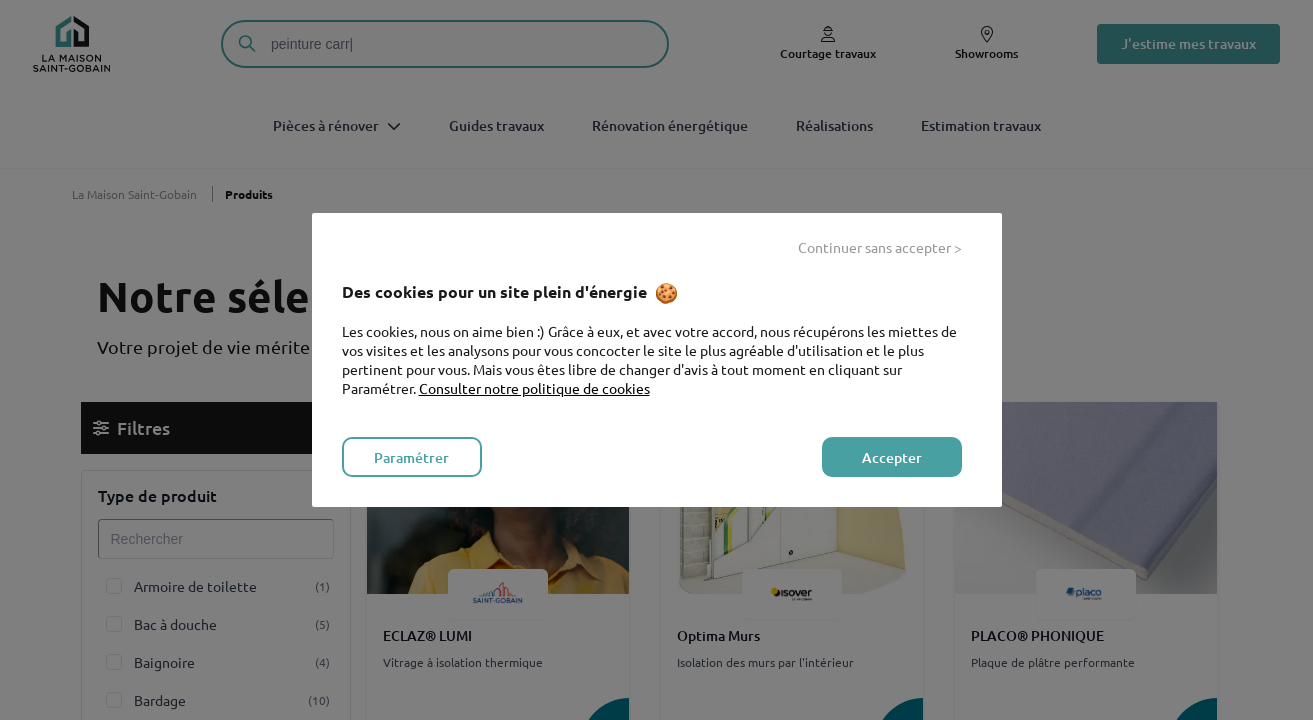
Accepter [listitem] (892, 457)
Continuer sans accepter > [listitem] (880, 247)
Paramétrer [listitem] (411, 457)
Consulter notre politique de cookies (534, 388)
